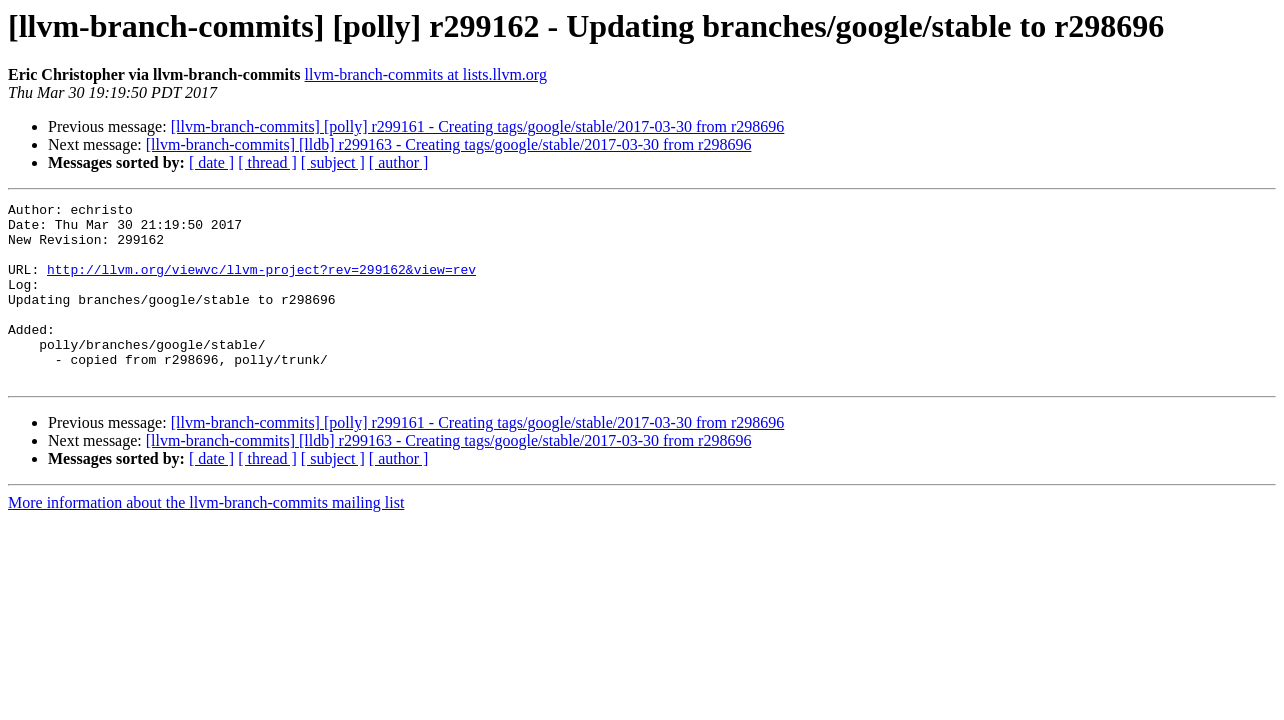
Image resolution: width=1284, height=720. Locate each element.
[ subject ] (333, 162)
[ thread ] (267, 162)
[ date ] (211, 162)
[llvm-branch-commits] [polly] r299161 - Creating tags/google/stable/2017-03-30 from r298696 (478, 126)
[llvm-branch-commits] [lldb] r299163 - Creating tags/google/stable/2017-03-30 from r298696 (449, 144)
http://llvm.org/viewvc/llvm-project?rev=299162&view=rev (261, 284)
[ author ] (399, 162)
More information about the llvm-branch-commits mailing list (206, 538)
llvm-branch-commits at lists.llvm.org (426, 74)
